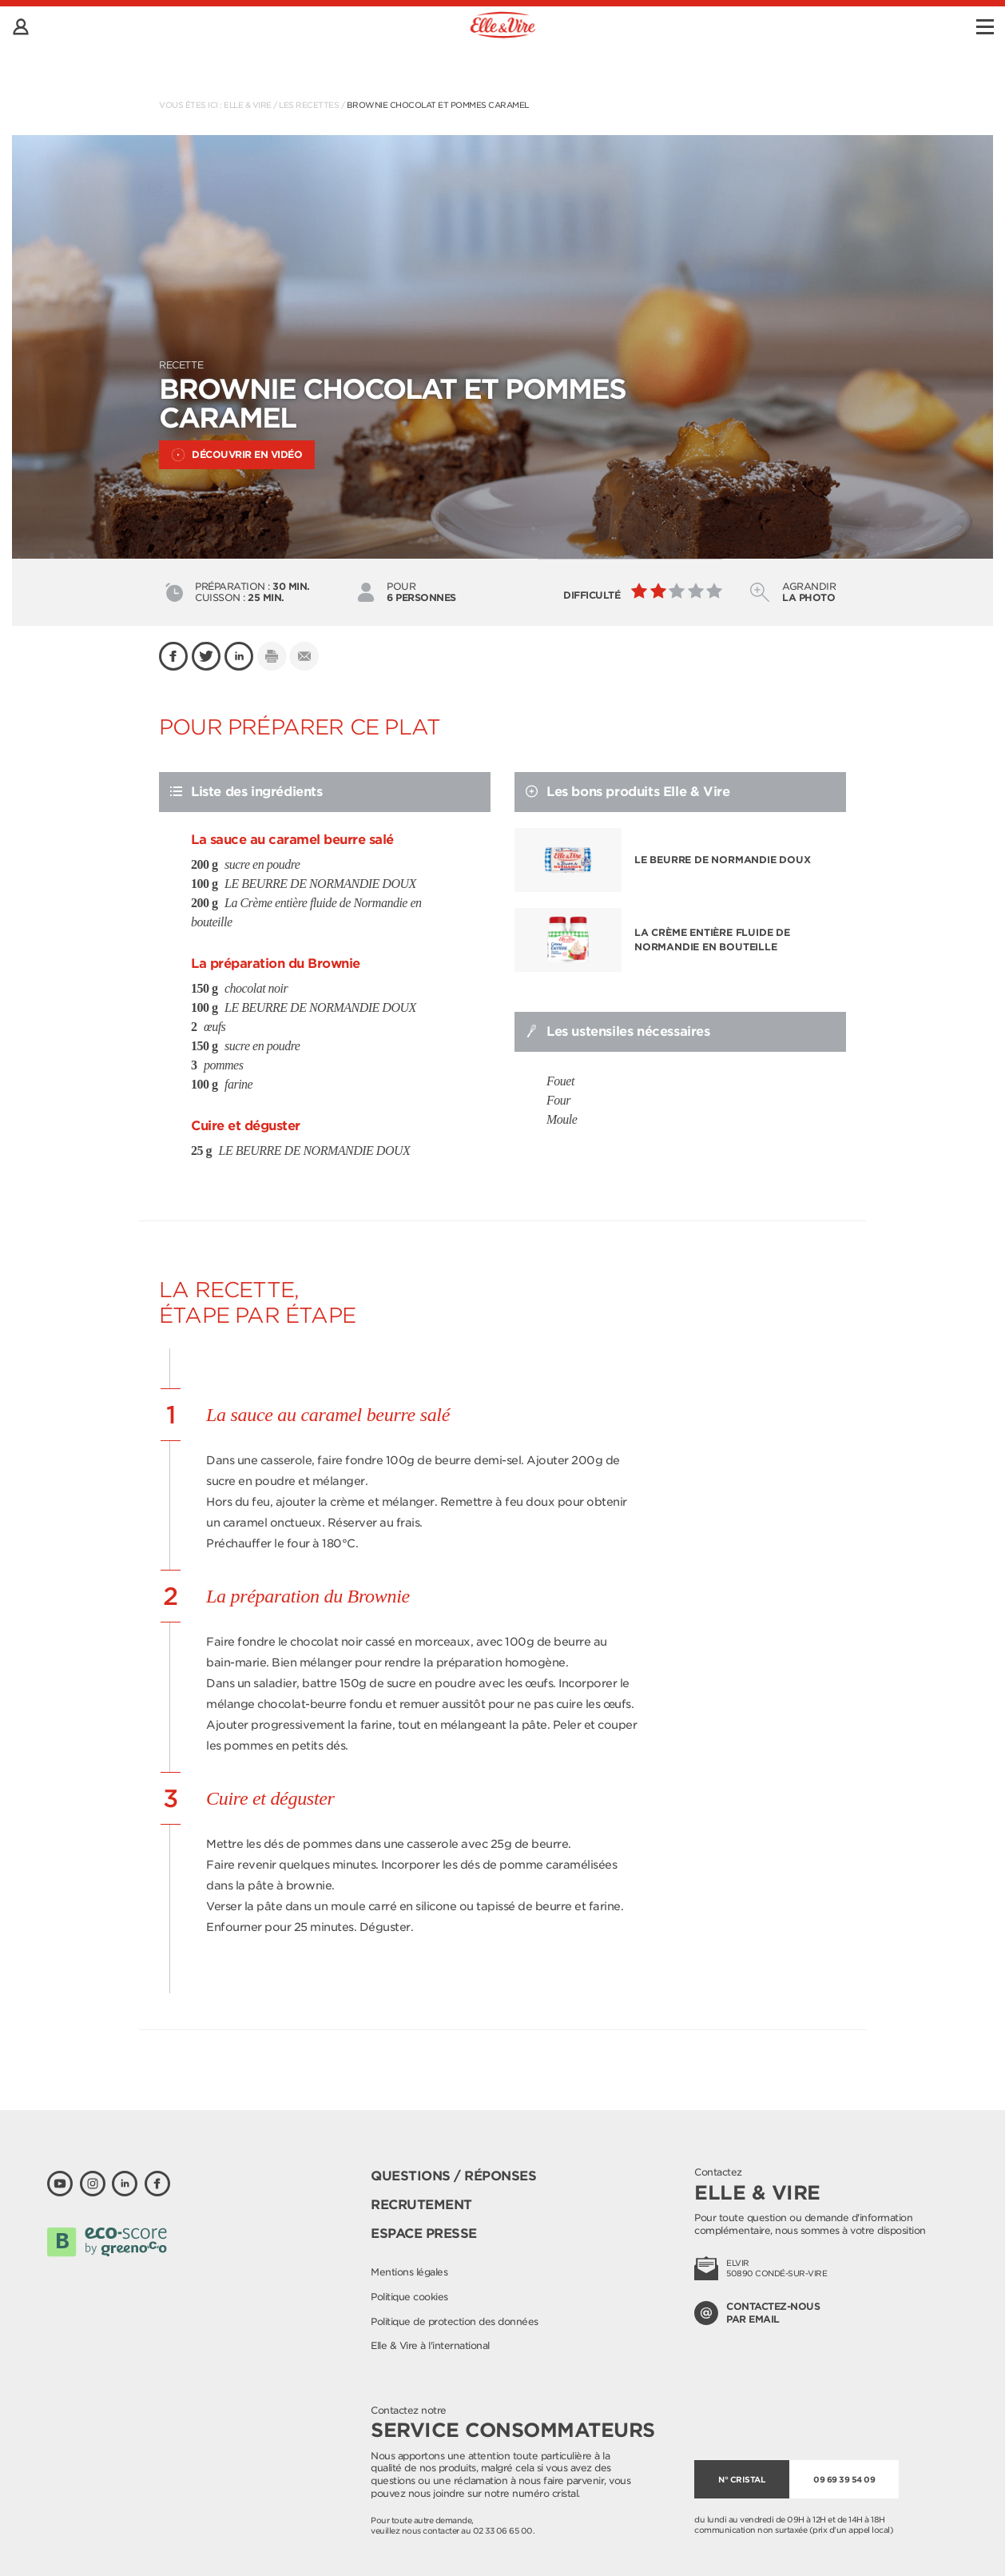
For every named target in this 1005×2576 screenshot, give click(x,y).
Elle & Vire (248, 104)
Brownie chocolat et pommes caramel (438, 104)
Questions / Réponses (453, 2176)
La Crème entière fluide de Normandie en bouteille (712, 939)
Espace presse (424, 2233)
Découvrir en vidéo (237, 454)
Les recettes (309, 104)
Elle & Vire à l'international (430, 2345)
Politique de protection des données (454, 2321)
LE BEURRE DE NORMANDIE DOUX (722, 860)
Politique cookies (409, 2297)
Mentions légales (409, 2272)
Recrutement (421, 2204)
